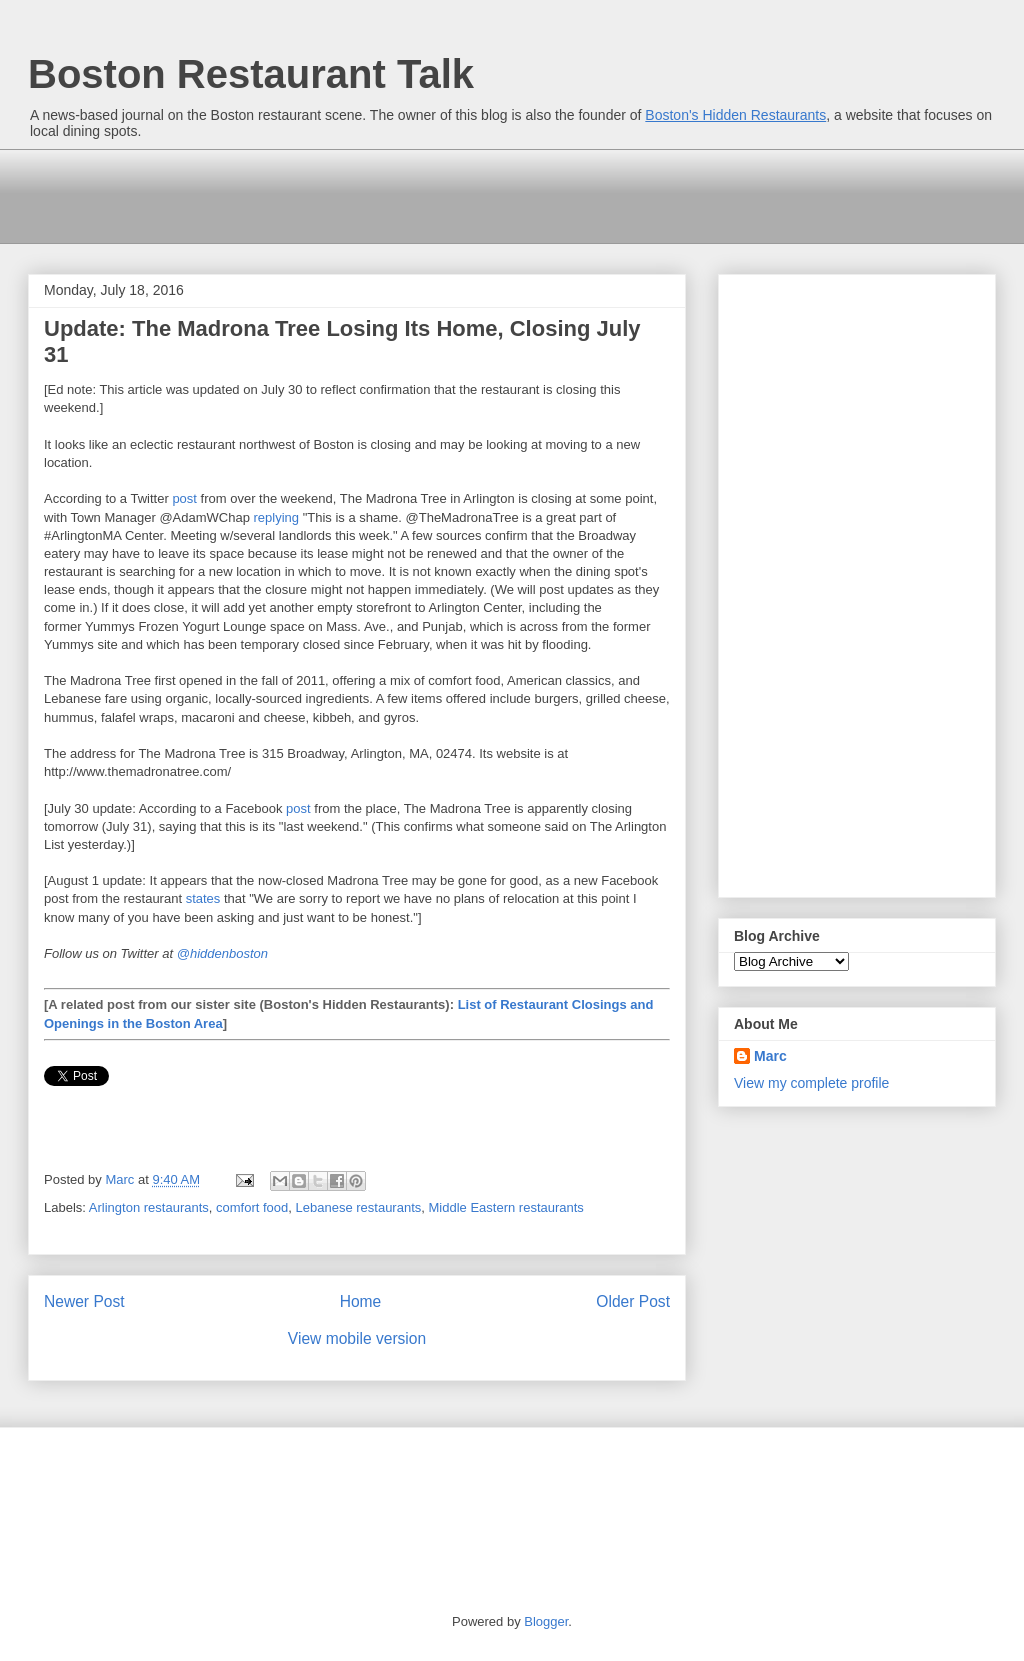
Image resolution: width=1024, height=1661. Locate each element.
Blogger (546, 1621)
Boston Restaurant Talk (251, 74)
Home (361, 1301)
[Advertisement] (395, 194)
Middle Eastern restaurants (506, 1207)
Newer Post (84, 1301)
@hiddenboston (222, 953)
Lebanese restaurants (359, 1207)
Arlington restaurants (149, 1207)
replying (277, 517)
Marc (770, 1056)
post (184, 498)
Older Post (633, 1301)
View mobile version (357, 1338)
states (203, 898)
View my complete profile (811, 1083)
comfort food (252, 1207)
